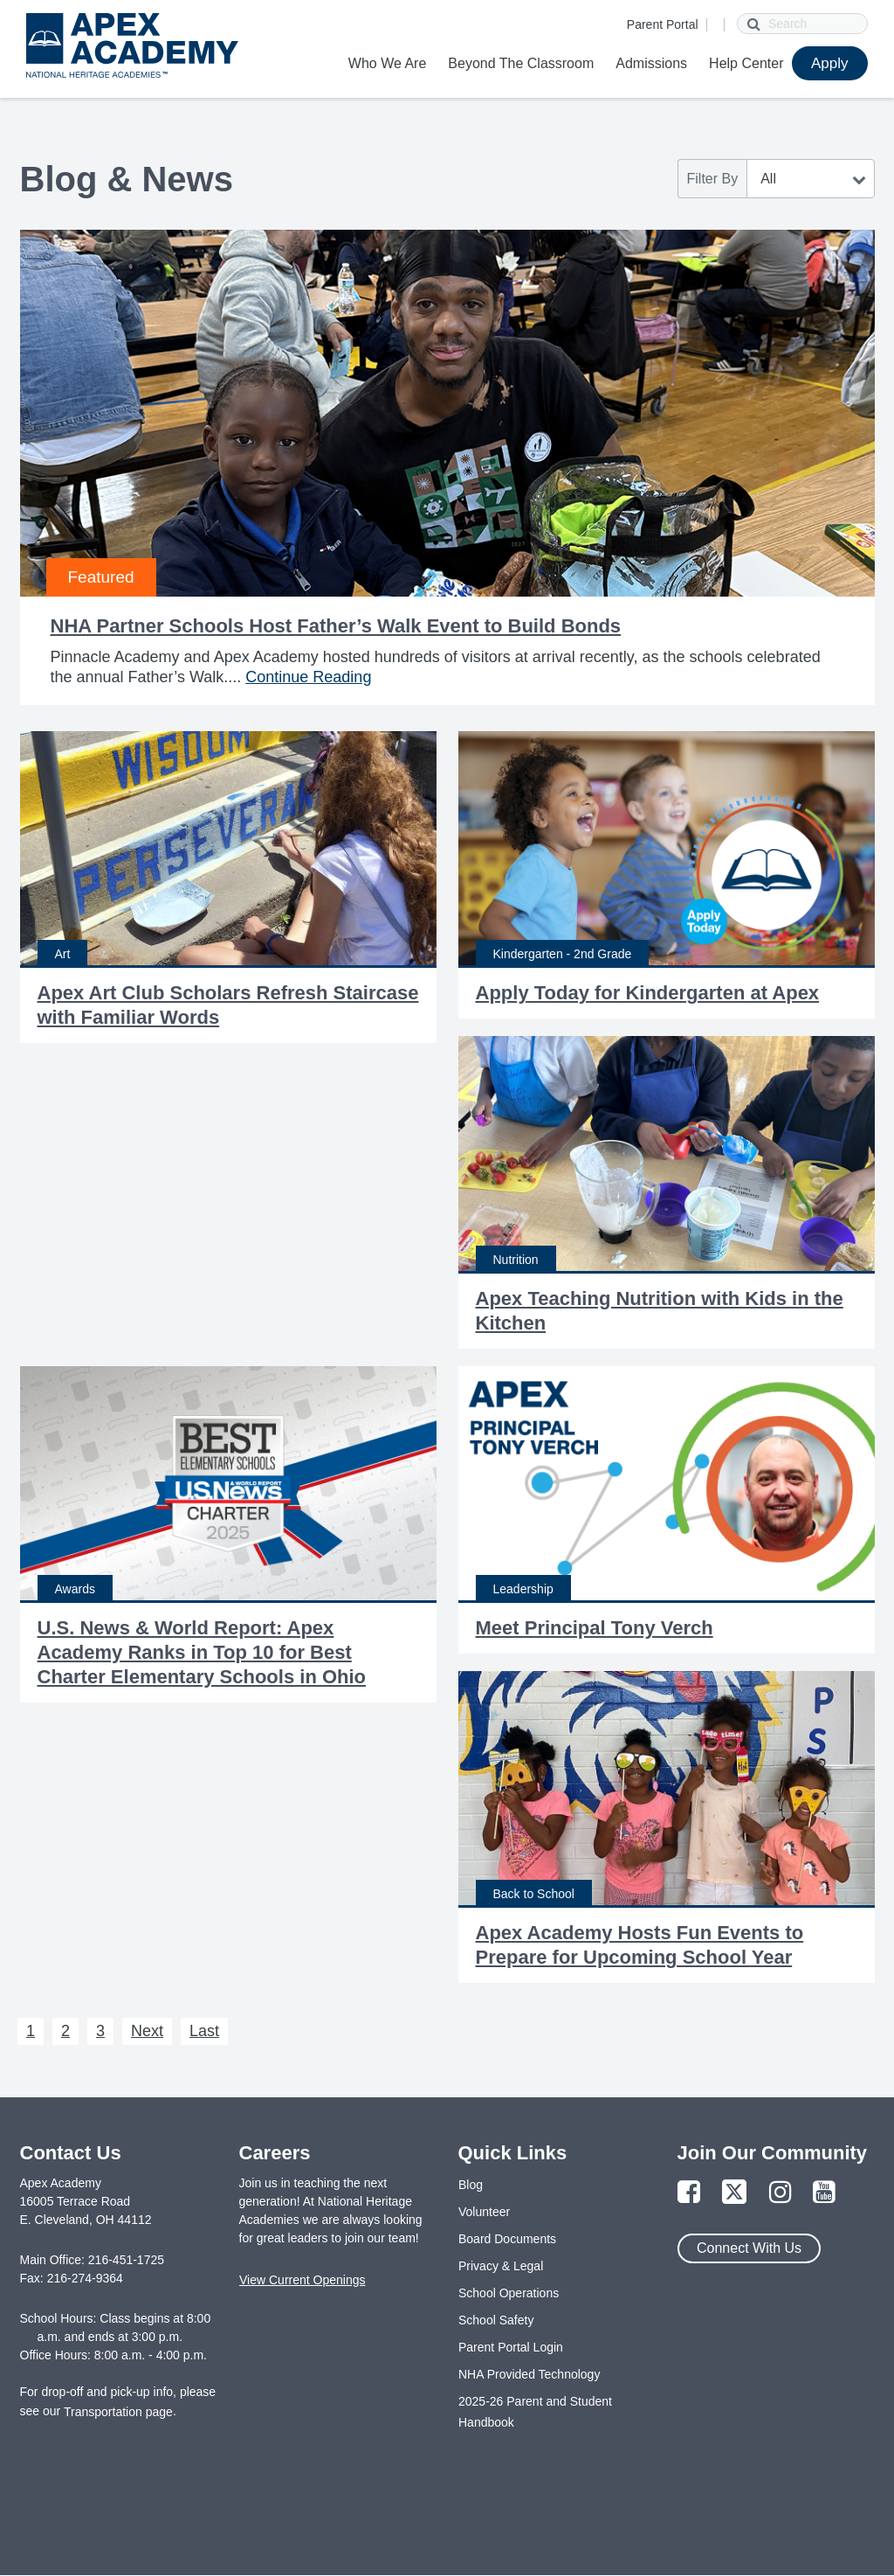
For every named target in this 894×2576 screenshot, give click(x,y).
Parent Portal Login (510, 2347)
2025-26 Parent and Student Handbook (535, 2411)
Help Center (746, 63)
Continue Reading (308, 677)
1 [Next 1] (30, 2031)
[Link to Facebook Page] (688, 2193)
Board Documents (507, 2239)
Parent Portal (662, 24)
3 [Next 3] (100, 2031)
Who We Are (387, 63)
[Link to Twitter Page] (734, 2193)
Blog (470, 2185)
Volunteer (484, 2212)
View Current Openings (302, 2280)
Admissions (651, 63)
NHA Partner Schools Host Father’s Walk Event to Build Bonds (336, 626)
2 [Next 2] (65, 2031)
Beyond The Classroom (521, 63)
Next (147, 2031)
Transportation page (118, 2412)
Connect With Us (749, 2248)
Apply (830, 63)
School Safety (495, 2320)
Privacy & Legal (500, 2266)
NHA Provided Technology (529, 2374)
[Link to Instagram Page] (780, 2193)
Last (204, 2031)
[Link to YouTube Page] (824, 2193)
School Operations (508, 2293)
